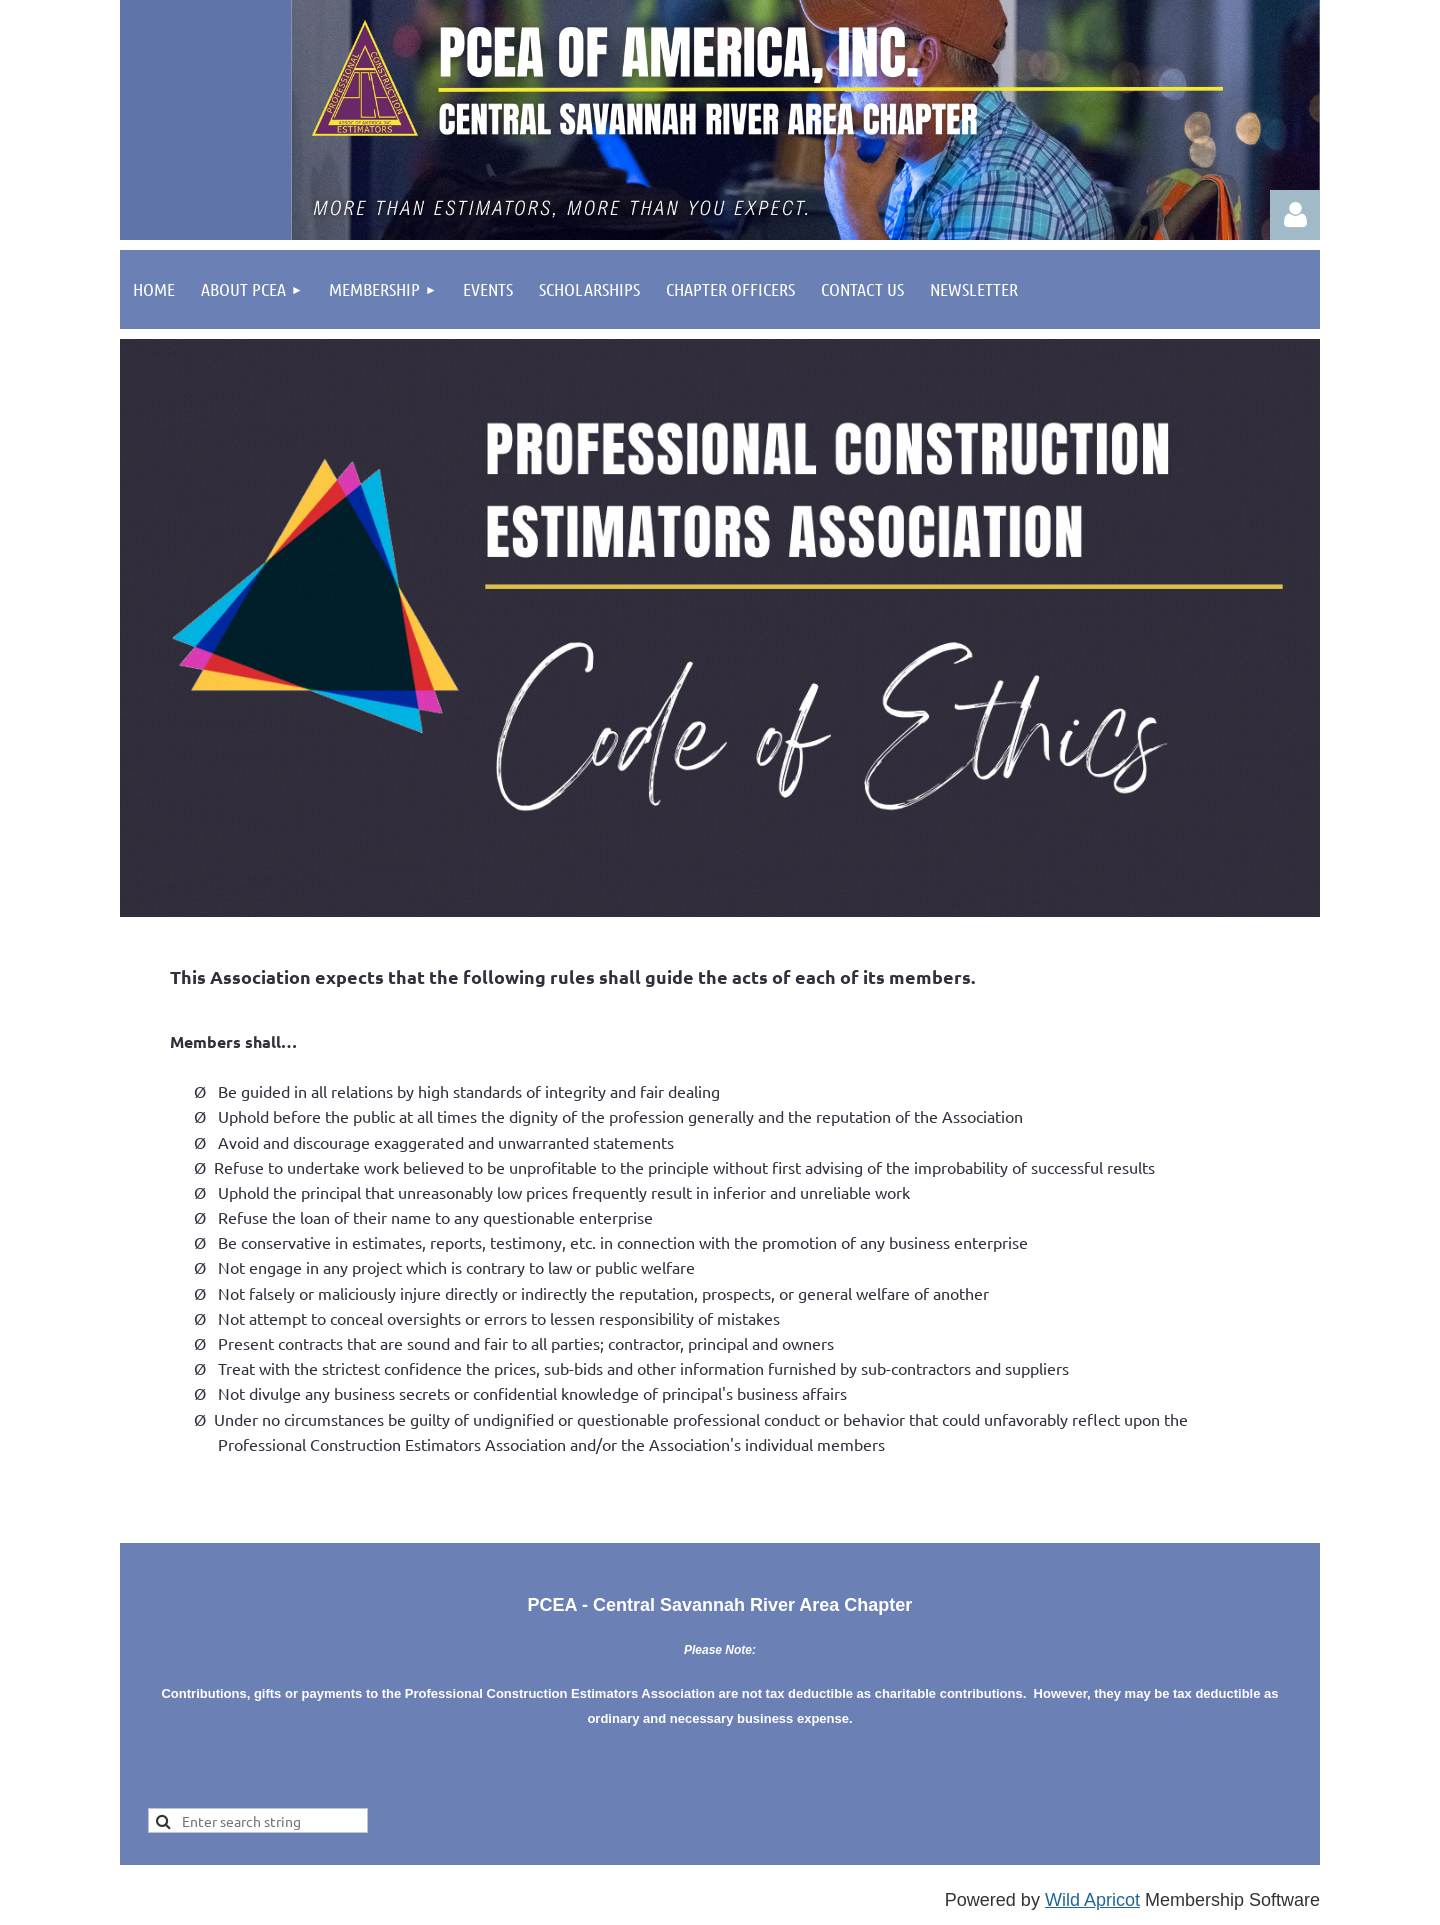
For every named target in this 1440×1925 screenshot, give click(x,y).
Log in (1295, 215)
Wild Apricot (1092, 1900)
